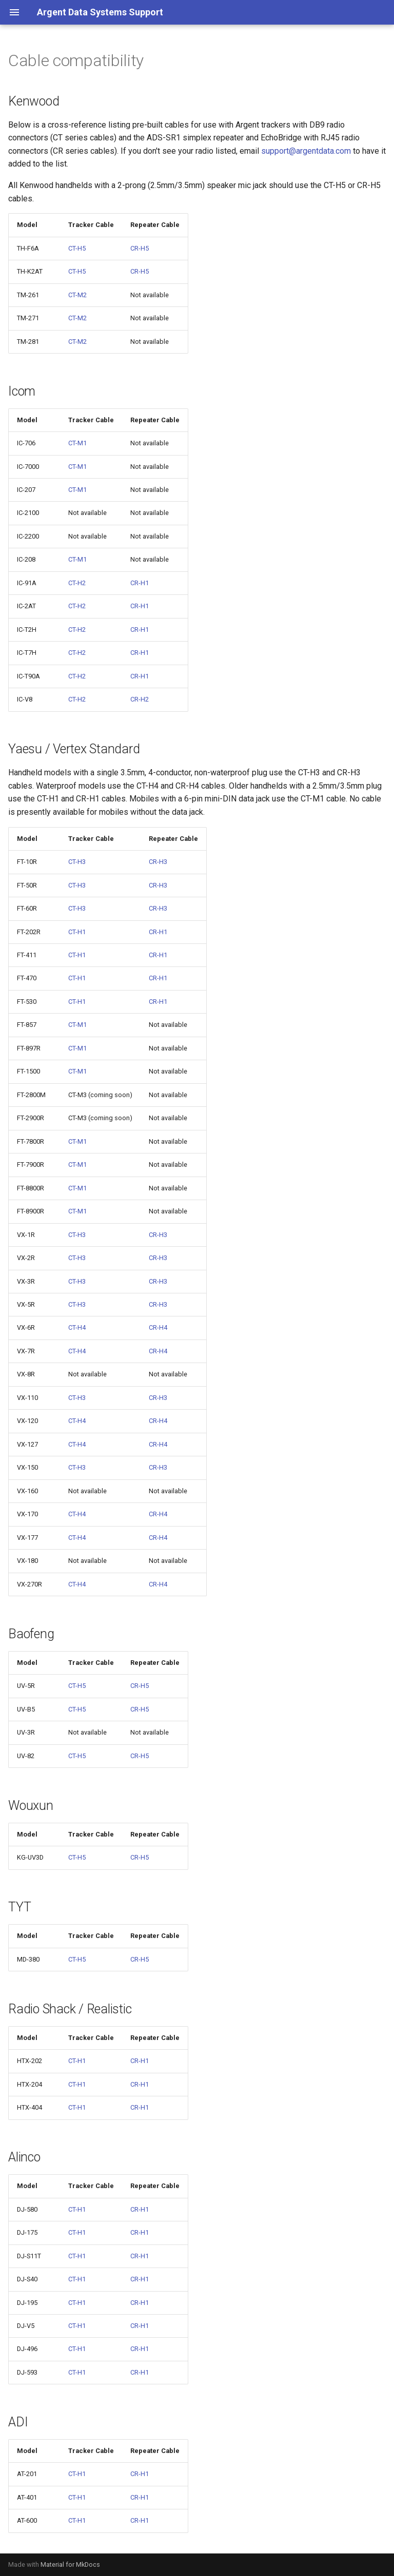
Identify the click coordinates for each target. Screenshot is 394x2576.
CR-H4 (158, 1327)
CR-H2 (139, 699)
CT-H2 (77, 583)
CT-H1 (77, 932)
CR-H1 (139, 583)
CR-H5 (139, 248)
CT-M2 (77, 295)
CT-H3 (77, 861)
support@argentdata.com (306, 151)
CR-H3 (158, 861)
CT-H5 (77, 248)
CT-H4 (77, 1327)
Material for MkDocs (70, 2564)
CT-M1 (77, 443)
